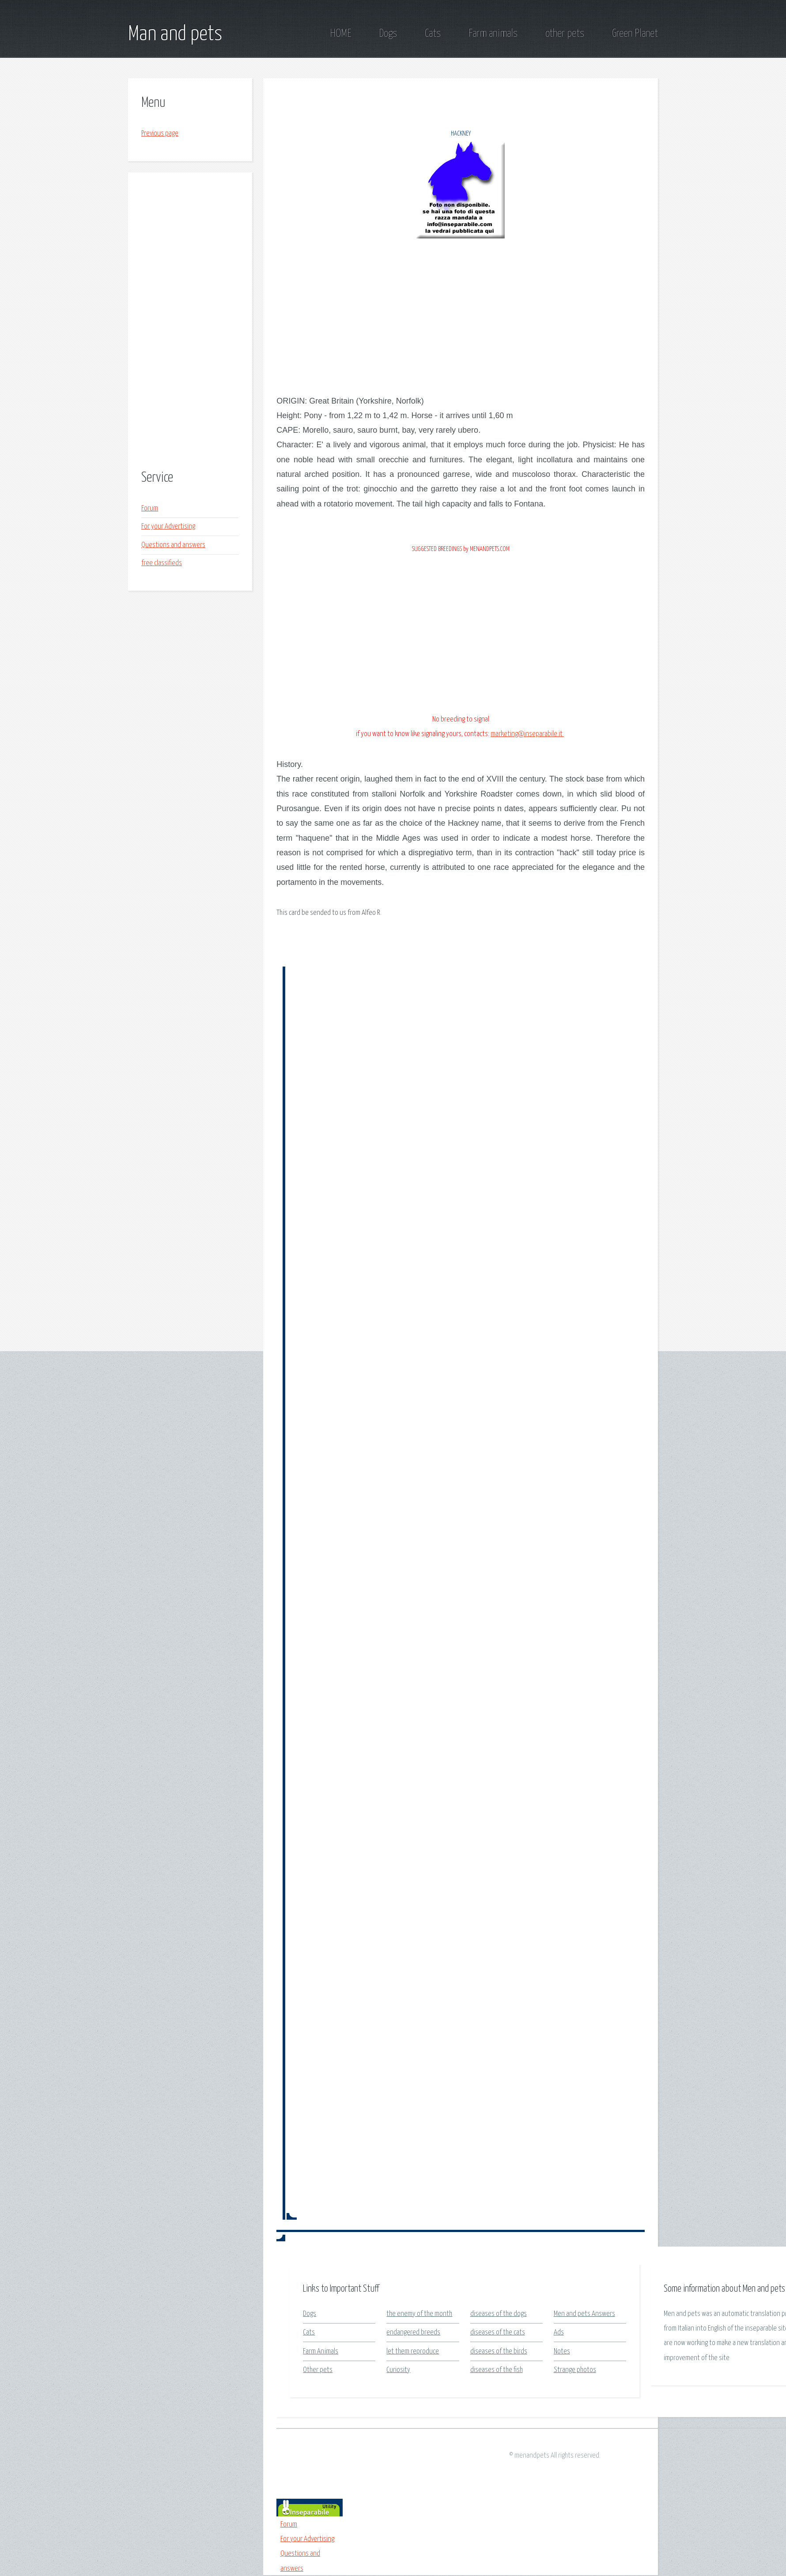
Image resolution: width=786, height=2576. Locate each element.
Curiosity (398, 2370)
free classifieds (161, 563)
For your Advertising (168, 526)
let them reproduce (412, 2351)
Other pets (318, 2370)
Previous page (159, 133)
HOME (340, 33)
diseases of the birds (498, 2351)
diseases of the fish (496, 2370)
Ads (559, 2332)
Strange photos (575, 2370)
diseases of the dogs (498, 2314)
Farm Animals (320, 2351)
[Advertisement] (190, 322)
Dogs (388, 33)
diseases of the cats (497, 2332)
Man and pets (175, 34)
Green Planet (635, 33)
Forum (149, 508)
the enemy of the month (419, 2314)
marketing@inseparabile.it (527, 734)
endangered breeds (413, 2332)
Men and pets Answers (584, 2314)
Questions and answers (173, 545)
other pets (564, 33)
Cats (433, 33)
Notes (562, 2351)
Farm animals (493, 33)
